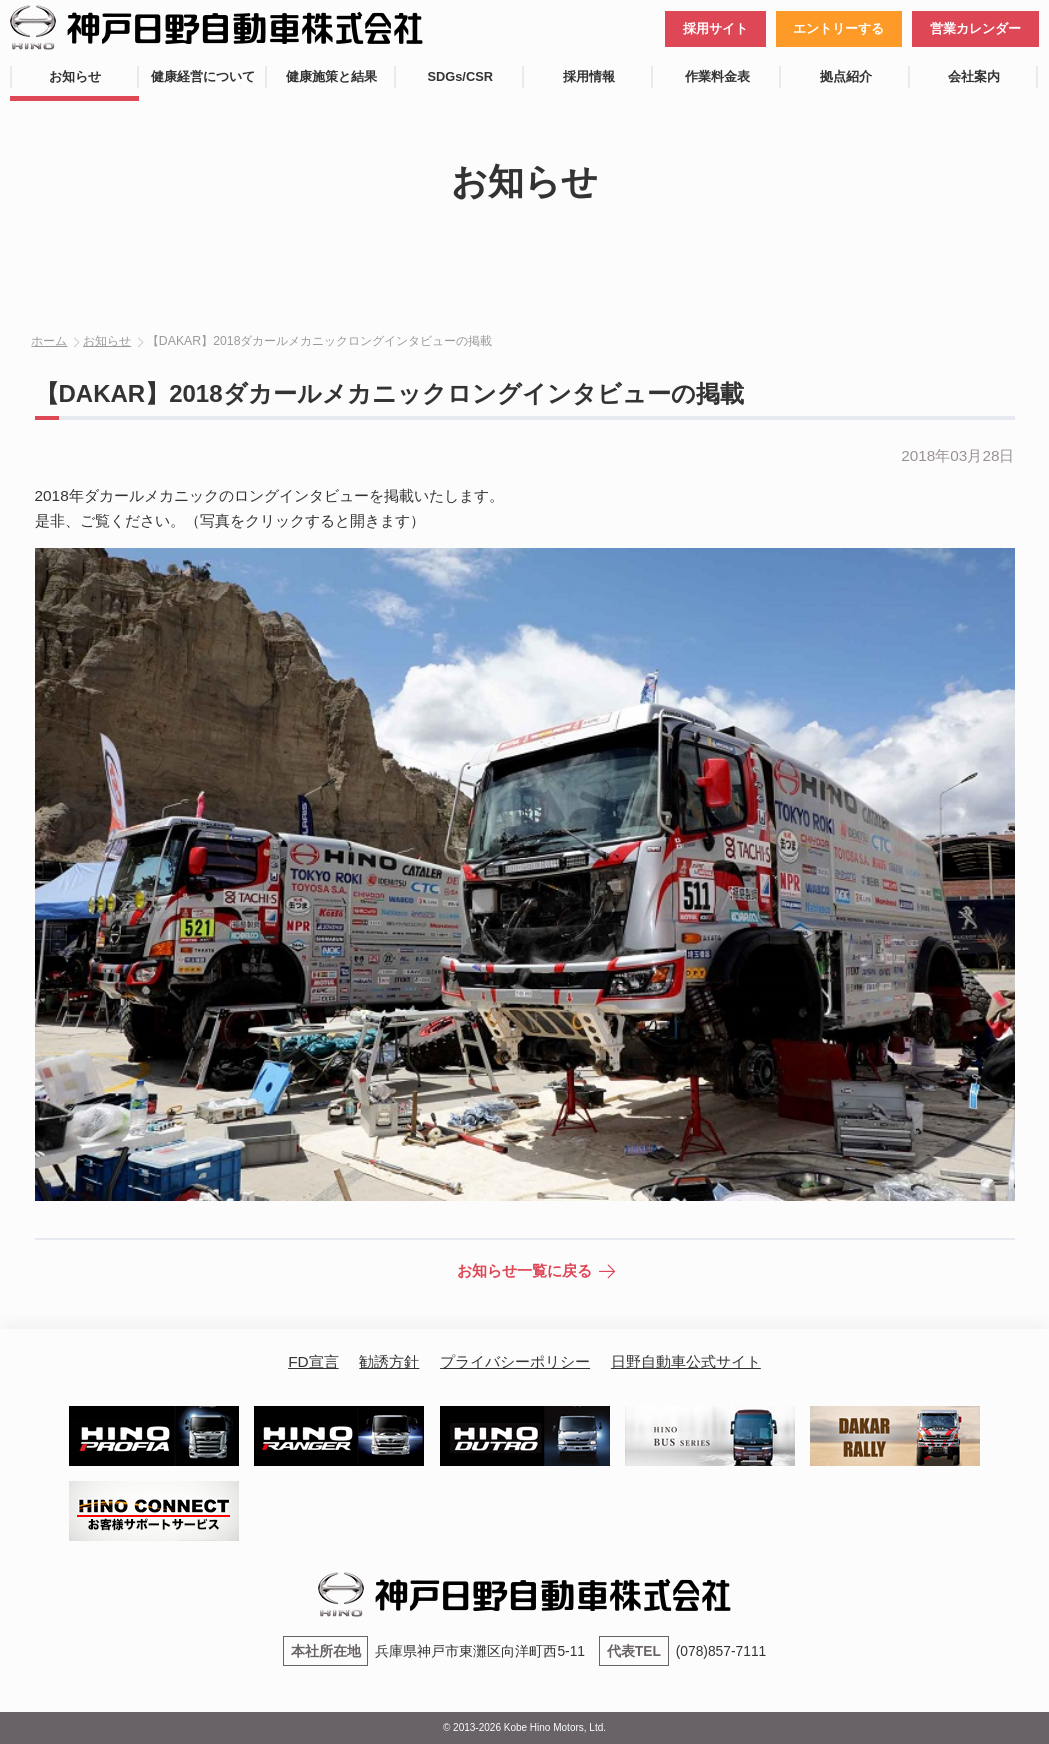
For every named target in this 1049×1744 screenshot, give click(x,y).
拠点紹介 (846, 76)
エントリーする (838, 28)
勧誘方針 (389, 1361)
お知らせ (75, 76)
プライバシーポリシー (515, 1361)
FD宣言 (313, 1361)
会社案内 (974, 76)
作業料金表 (717, 76)
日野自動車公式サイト (686, 1361)
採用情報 (589, 76)
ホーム (49, 341)
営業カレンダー (975, 28)
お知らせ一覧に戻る (524, 1270)
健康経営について (203, 76)
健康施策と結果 (331, 76)
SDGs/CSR (460, 76)
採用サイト (715, 28)
